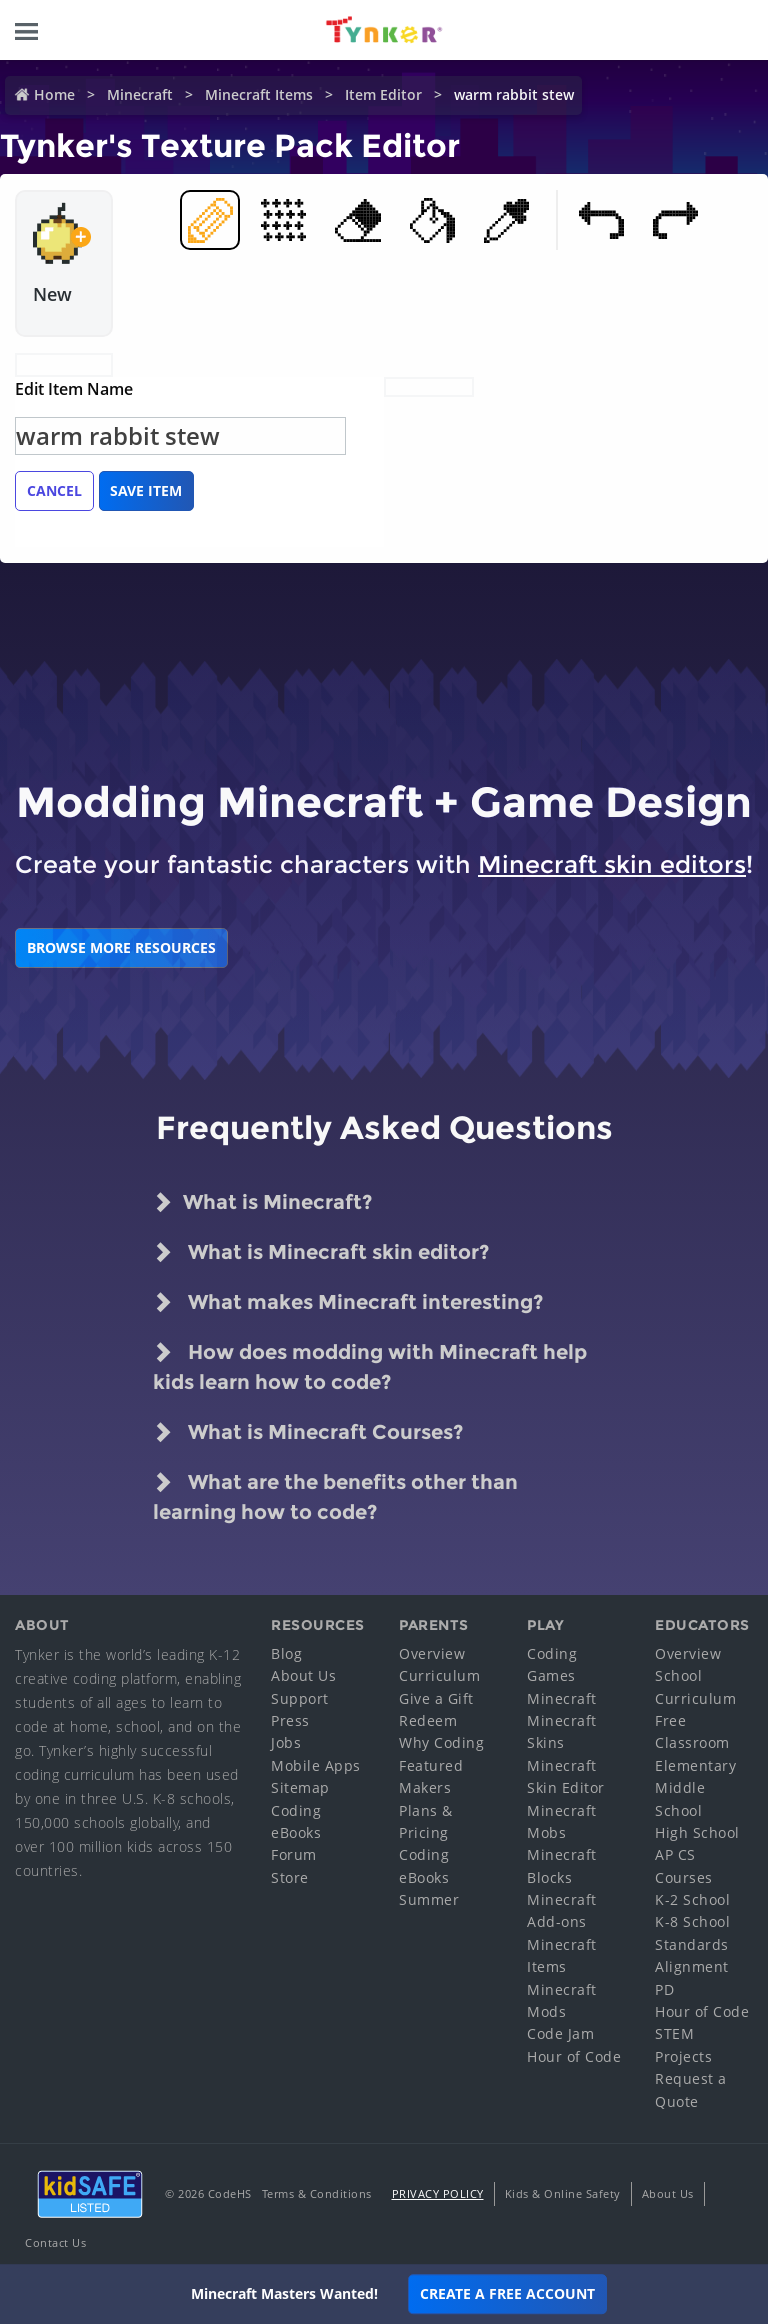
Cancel (54, 490)
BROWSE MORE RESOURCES (121, 947)
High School (697, 1832)
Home (54, 94)
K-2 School (692, 1899)
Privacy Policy (438, 2193)
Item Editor (383, 94)
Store (290, 1877)
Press (290, 1720)
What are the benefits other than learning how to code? (335, 1495)
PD (664, 1989)
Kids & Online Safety (563, 2193)
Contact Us (55, 2242)
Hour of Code (574, 2056)
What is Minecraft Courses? (308, 1432)
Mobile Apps (316, 1765)
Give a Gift (436, 1698)
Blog (286, 1653)
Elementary (695, 1765)
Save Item (146, 490)
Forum (294, 1854)
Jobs (286, 1742)
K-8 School (692, 1921)
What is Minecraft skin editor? (321, 1252)
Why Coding (441, 1742)
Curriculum (439, 1675)
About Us (303, 1675)
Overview (432, 1653)
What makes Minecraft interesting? (348, 1302)
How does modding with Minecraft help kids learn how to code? (370, 1365)
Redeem (428, 1720)
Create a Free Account (507, 2293)
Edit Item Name (74, 389)
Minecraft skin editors (612, 864)
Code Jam (560, 2033)
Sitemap (300, 1787)
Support (300, 1698)
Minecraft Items (259, 94)
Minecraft (140, 94)
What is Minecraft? (262, 1202)
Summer (429, 1899)
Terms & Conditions (317, 2193)
